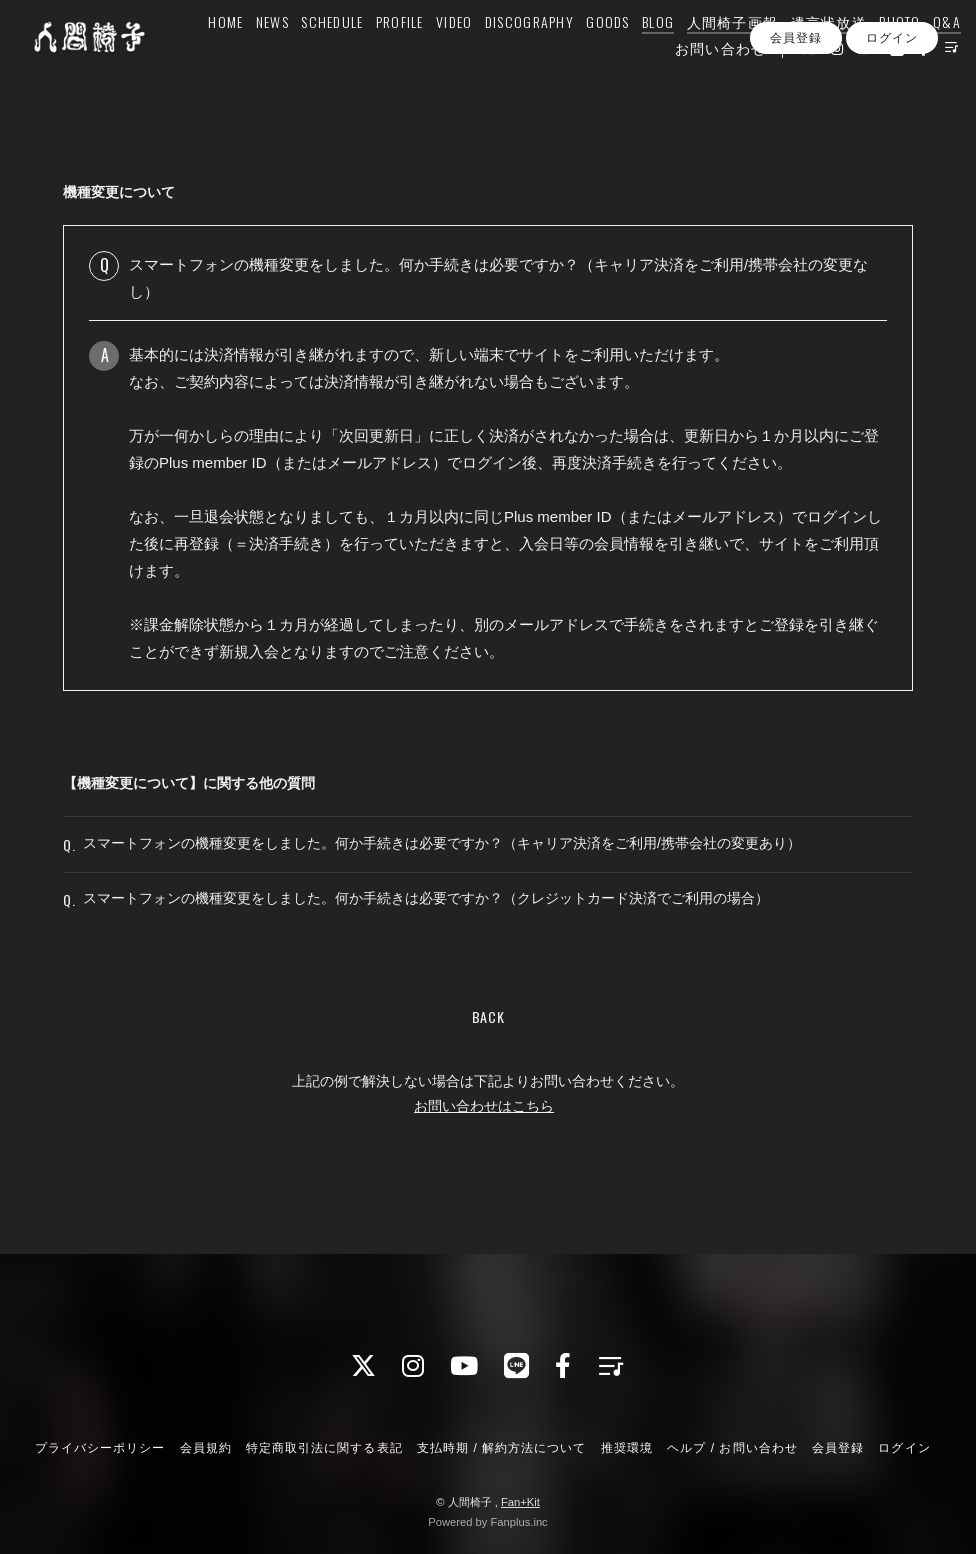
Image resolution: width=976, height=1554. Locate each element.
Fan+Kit (520, 1502)
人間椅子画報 (710, 56)
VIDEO (431, 56)
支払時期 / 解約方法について (502, 1448)
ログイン (892, 119)
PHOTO (877, 56)
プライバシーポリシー (100, 1448)
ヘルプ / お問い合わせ (732, 1448)
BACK (488, 1051)
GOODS (584, 56)
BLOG (635, 56)
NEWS (249, 56)
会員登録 (796, 119)
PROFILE (377, 56)
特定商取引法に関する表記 (324, 1448)
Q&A (924, 56)
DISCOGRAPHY (506, 56)
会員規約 (206, 1448)
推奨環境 (627, 1448)
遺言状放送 (806, 56)
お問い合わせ (698, 82)
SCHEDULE (310, 56)
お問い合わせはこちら (484, 1141)
